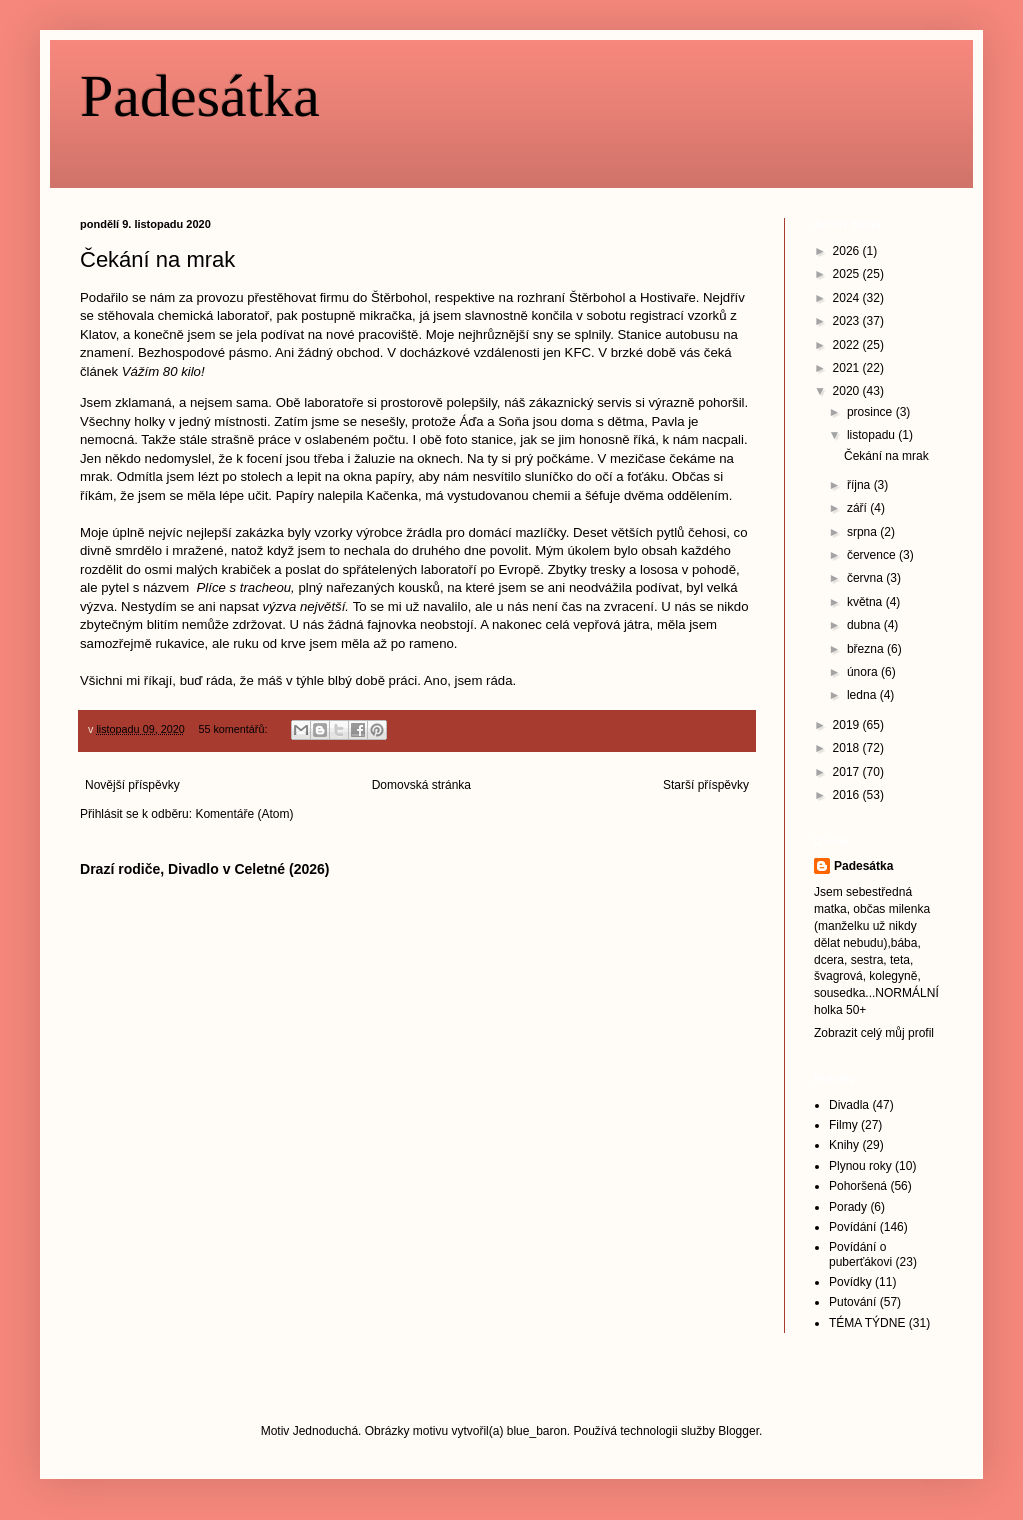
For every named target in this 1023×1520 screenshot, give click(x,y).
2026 (848, 251)
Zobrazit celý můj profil (874, 1033)
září (858, 508)
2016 (848, 795)
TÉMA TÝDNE (867, 1323)
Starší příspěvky (706, 785)
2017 (848, 772)
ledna (863, 695)
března (867, 649)
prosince (871, 412)
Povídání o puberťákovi (860, 1254)
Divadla (849, 1105)
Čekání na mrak (157, 259)
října (860, 485)
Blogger (738, 1431)
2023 (848, 321)
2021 (848, 368)
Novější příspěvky (132, 785)
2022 (848, 345)
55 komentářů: (234, 729)
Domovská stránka (421, 785)
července (873, 555)
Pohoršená (858, 1186)
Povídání (852, 1227)
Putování (852, 1302)
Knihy (844, 1145)
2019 (848, 725)
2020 (848, 391)
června (866, 578)
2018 (848, 748)
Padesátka (200, 96)
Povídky (850, 1282)
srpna (863, 532)
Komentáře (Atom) (244, 814)
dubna (865, 625)
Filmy (843, 1125)
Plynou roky (860, 1166)
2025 (848, 274)
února (864, 672)
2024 (848, 298)
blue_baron (537, 1431)
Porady (848, 1207)
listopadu (872, 435)
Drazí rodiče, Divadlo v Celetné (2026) (205, 869)
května (866, 602)
